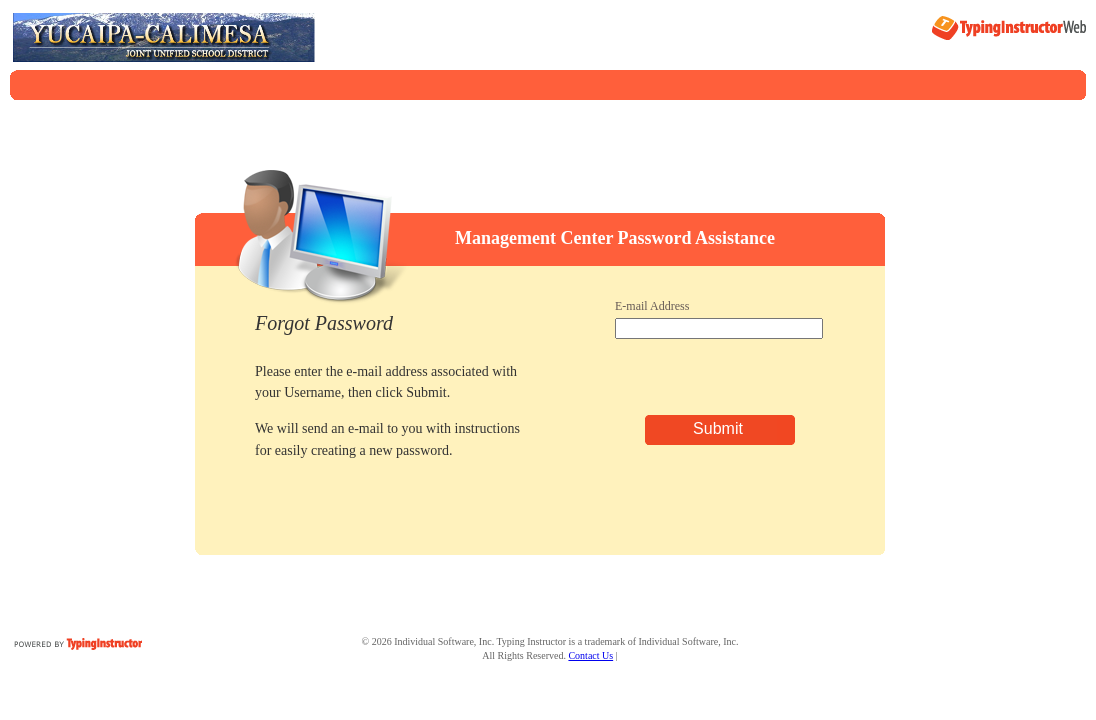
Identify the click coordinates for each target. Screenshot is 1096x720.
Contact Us (590, 655)
